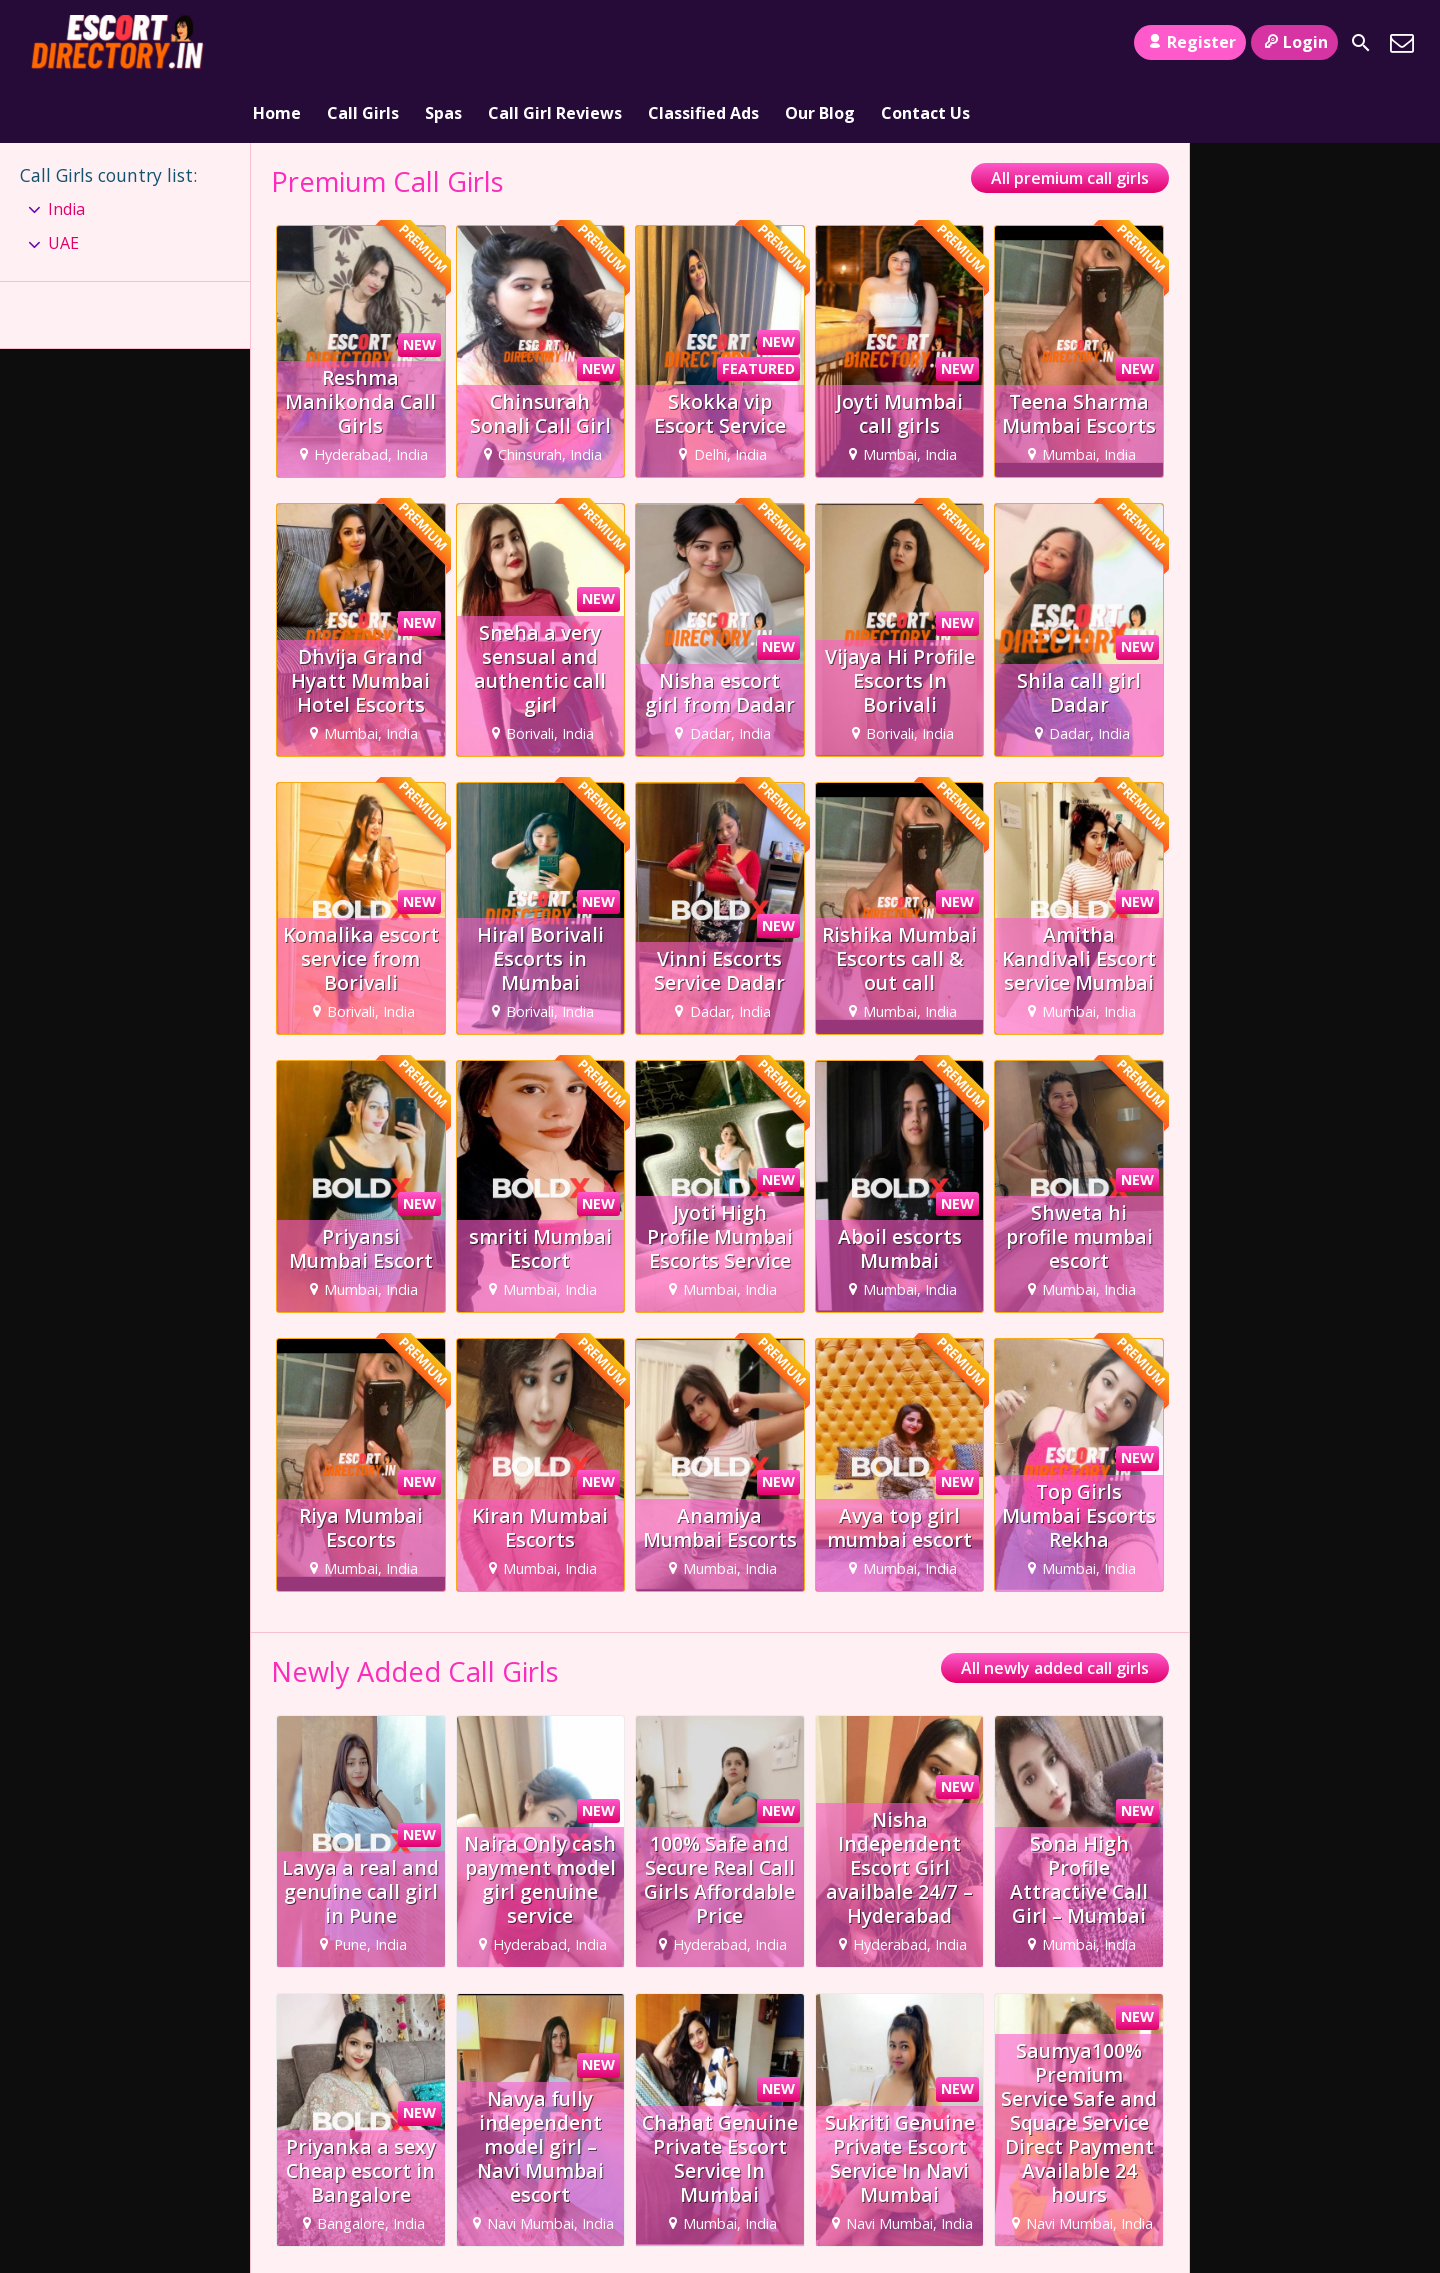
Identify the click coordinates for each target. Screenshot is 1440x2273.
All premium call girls (1070, 121)
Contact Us (925, 43)
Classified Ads (703, 43)
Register (1189, 42)
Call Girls (363, 43)
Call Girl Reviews (555, 43)
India (66, 152)
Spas (443, 43)
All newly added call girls (1055, 1611)
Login (1294, 42)
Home (277, 43)
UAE (63, 186)
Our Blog (820, 43)
